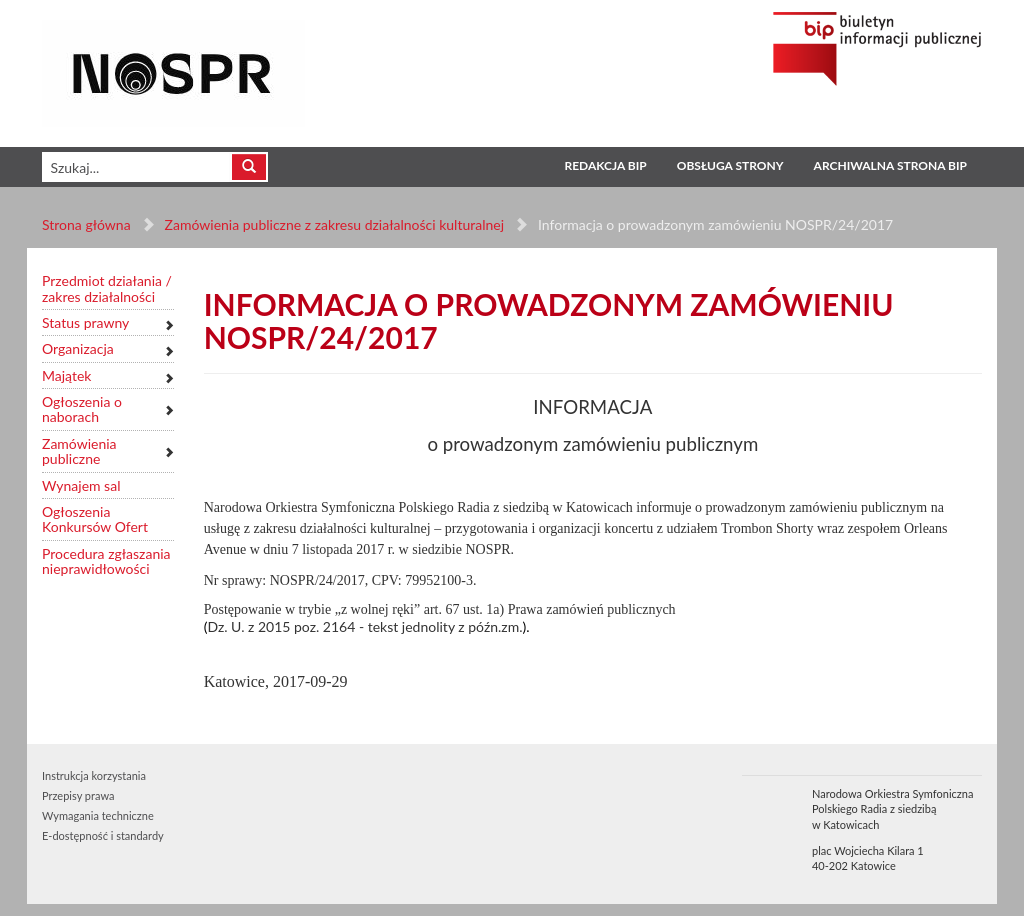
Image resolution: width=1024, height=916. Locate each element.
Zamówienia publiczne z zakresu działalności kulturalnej (334, 224)
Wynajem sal (81, 485)
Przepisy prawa (78, 795)
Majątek (66, 375)
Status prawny (85, 322)
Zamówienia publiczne (79, 451)
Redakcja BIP (605, 165)
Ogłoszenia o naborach (82, 409)
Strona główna (86, 224)
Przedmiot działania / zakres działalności (107, 288)
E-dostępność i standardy (103, 835)
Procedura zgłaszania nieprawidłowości (106, 561)
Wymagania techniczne (98, 815)
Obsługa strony (730, 165)
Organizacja (78, 348)
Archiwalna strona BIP (890, 165)
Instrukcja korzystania (94, 775)
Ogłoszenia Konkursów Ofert (95, 519)
